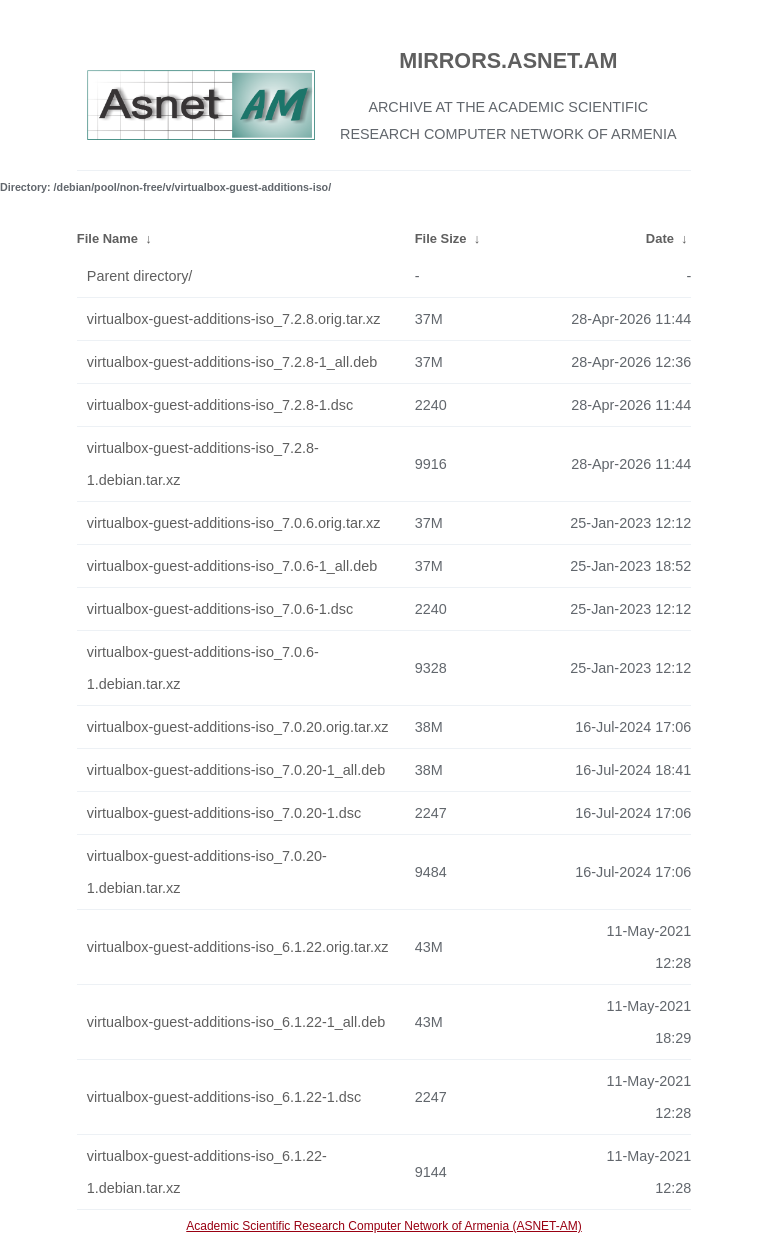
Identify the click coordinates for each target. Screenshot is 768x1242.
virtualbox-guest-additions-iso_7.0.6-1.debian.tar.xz (203, 668)
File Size (441, 238)
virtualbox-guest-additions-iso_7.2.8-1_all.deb (232, 362)
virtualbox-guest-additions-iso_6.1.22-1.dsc (224, 1097)
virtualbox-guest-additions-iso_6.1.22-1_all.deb (236, 1022)
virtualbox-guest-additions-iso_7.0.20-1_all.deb (236, 770)
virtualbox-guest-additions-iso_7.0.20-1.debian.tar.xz (207, 872)
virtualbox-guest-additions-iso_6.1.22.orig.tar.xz (238, 947)
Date (660, 238)
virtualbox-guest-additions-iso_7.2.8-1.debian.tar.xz (203, 464)
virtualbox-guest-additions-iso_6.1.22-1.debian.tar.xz (207, 1172)
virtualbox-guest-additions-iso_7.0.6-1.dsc (220, 609)
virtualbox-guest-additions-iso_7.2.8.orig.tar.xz (234, 319)
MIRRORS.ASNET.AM (508, 60)
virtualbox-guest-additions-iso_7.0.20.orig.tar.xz (238, 727)
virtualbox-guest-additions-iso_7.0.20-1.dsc (224, 813)
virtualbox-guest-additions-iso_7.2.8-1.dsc (220, 405)
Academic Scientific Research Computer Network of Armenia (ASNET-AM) (383, 1226)
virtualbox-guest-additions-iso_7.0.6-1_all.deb (232, 566)
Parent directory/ (140, 276)
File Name (107, 238)
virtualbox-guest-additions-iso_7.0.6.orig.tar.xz (234, 523)
